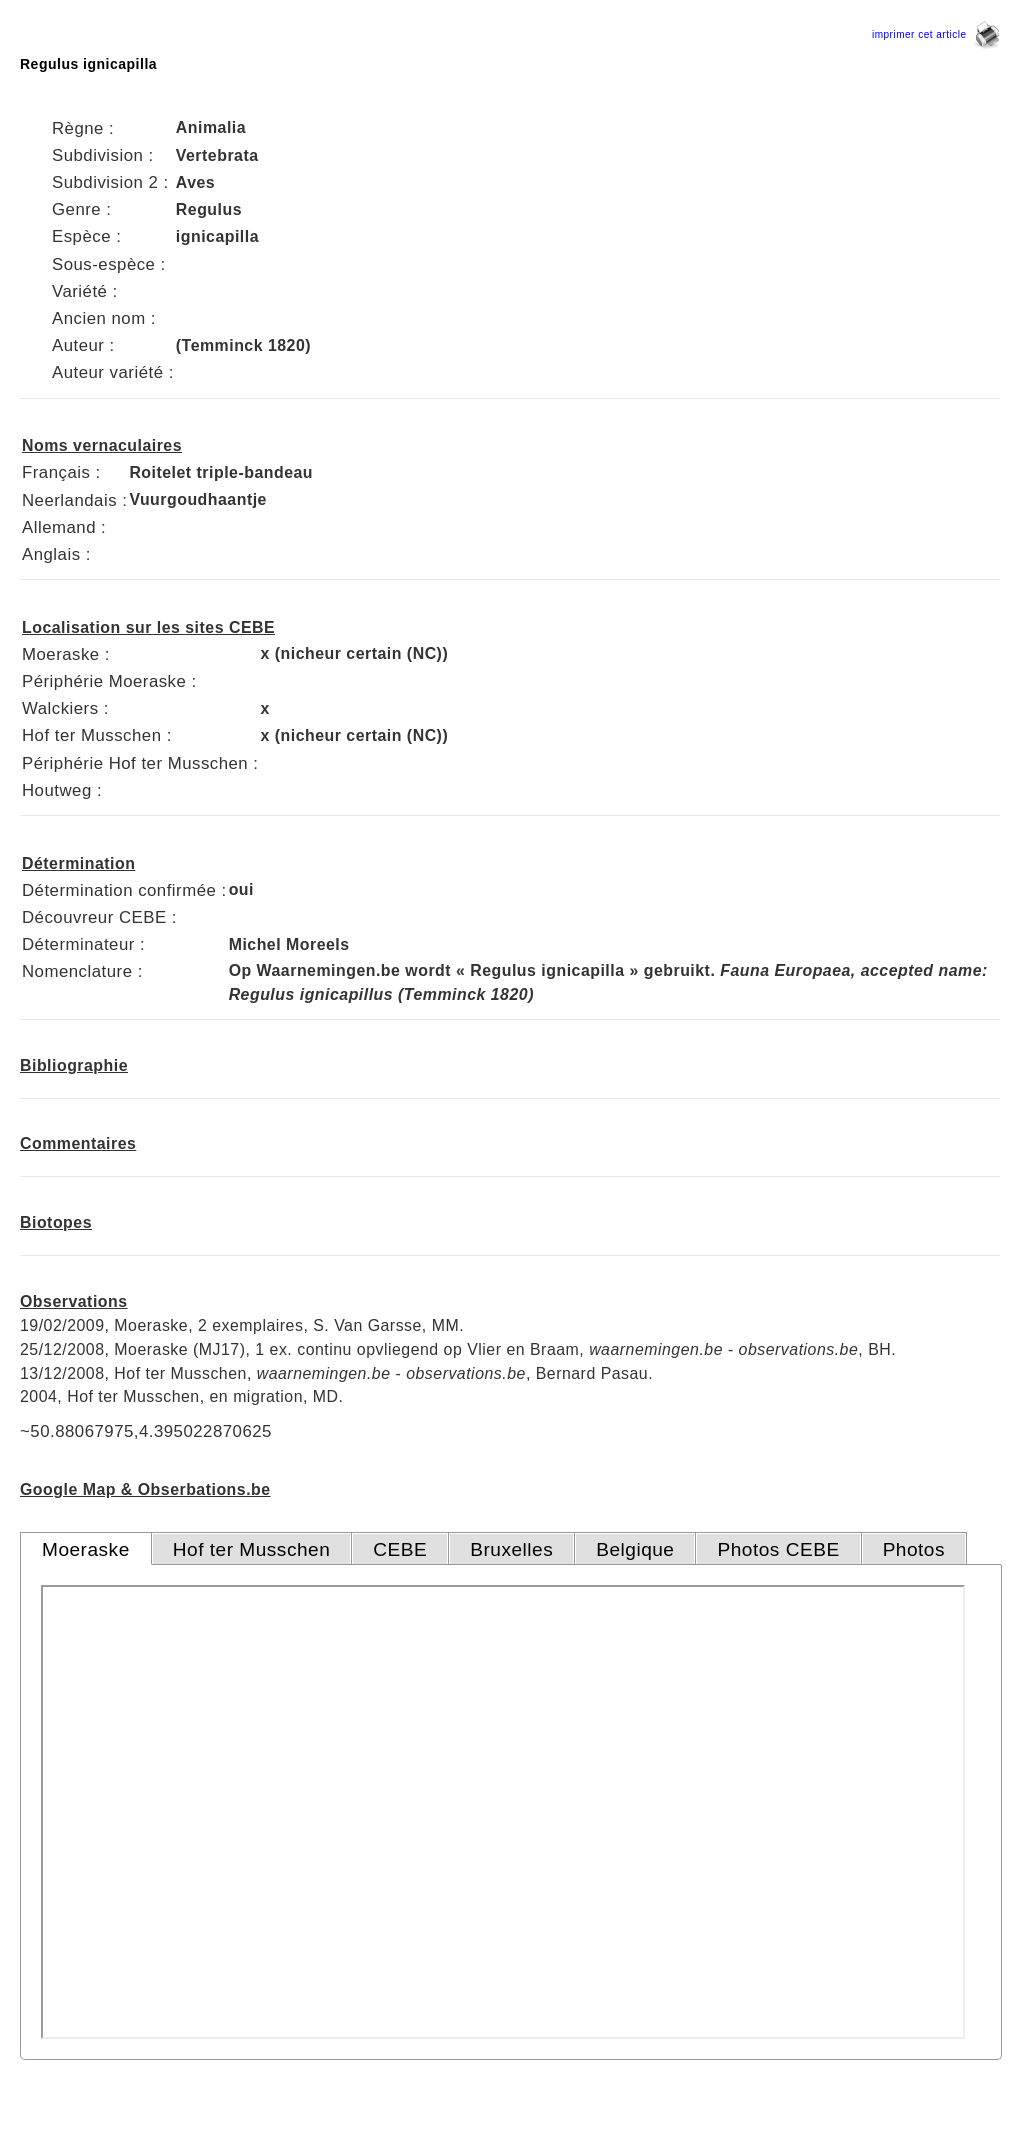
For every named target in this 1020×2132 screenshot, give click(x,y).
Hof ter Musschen (252, 1549)
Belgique (635, 1549)
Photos (914, 1549)
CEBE (400, 1549)
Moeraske (86, 1549)
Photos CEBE (778, 1549)
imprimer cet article (936, 34)
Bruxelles (511, 1549)
